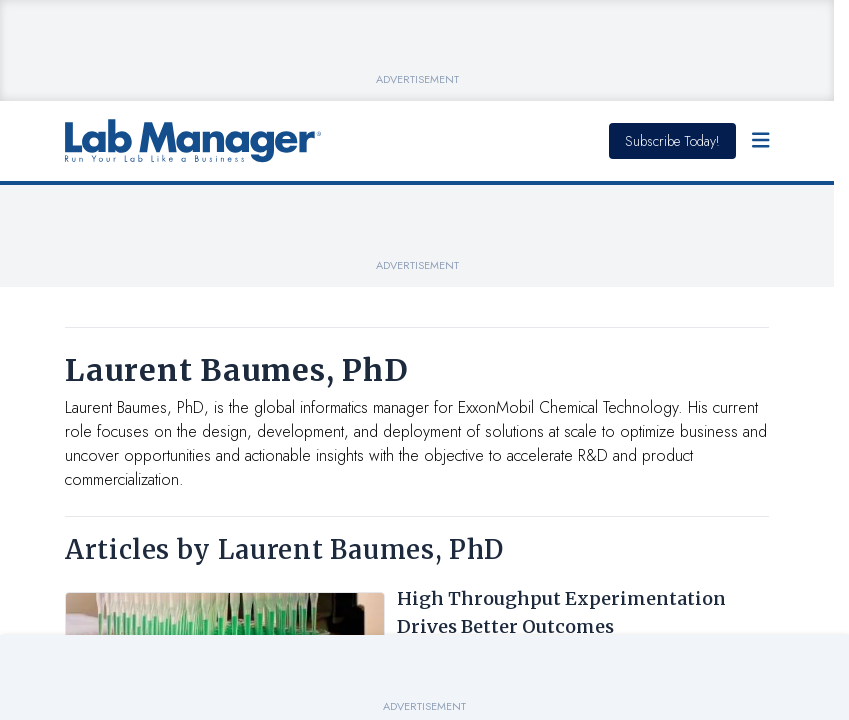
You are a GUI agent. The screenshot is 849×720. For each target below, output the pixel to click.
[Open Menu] (761, 141)
